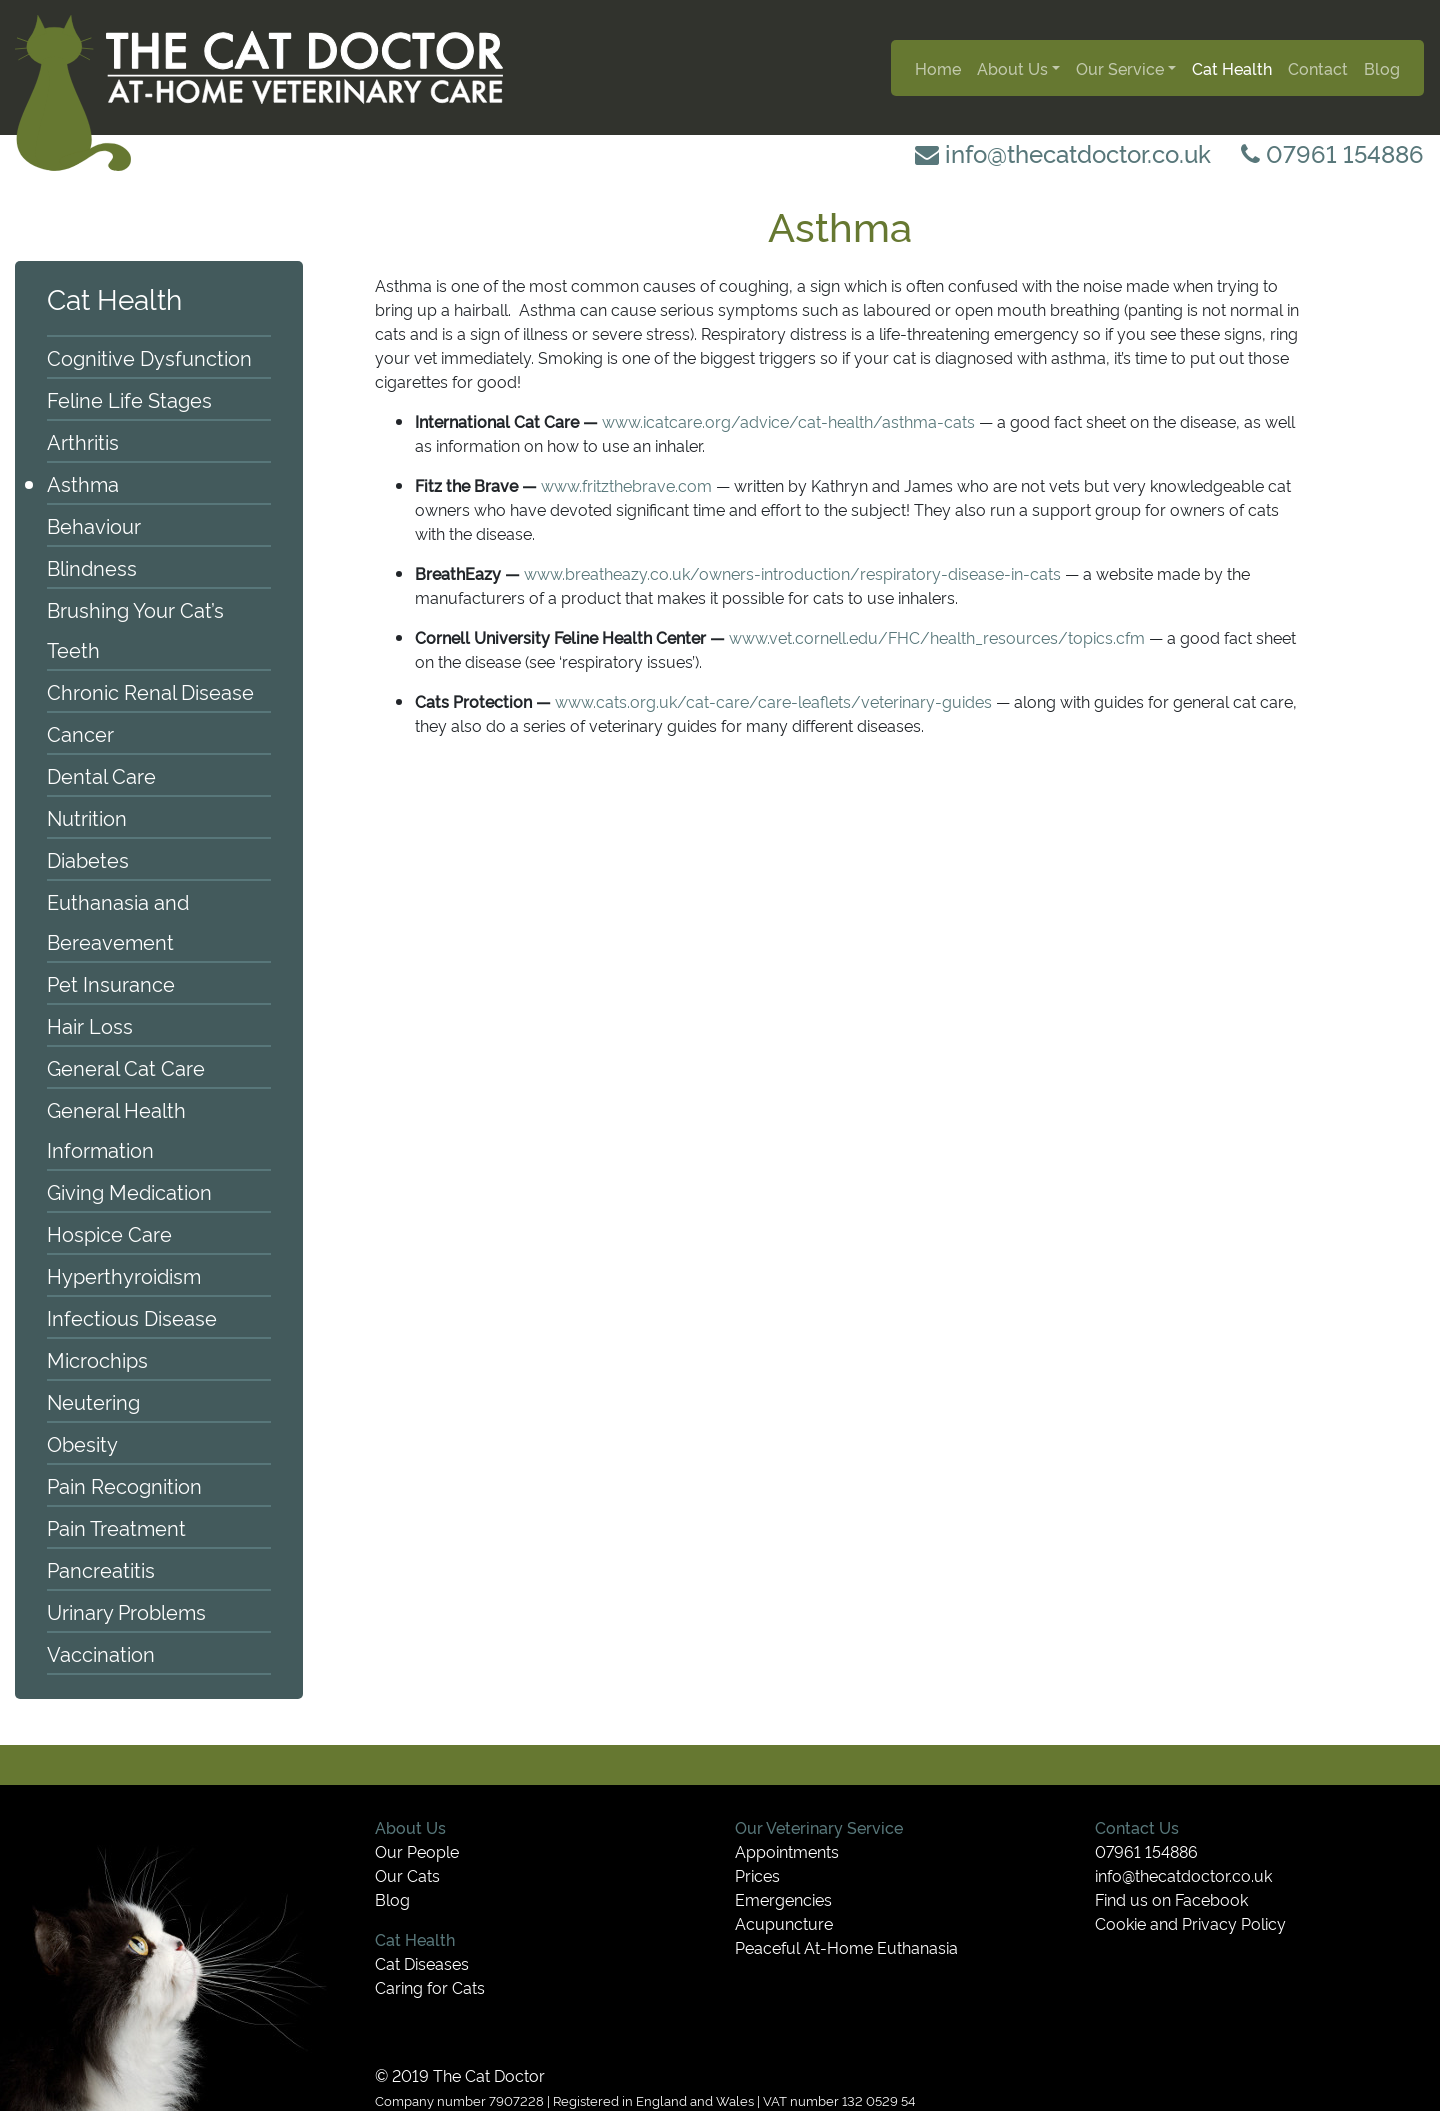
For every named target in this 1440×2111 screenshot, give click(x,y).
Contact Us (1137, 1827)
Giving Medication (129, 1191)
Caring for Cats (430, 1987)
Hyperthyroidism (124, 1275)
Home (938, 68)
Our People (417, 1851)
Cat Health (1232, 68)
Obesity (82, 1443)
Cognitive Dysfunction (149, 357)
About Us (1012, 68)
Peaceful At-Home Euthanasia (846, 1947)
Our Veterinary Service (819, 1827)
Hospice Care (109, 1233)
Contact (1318, 68)
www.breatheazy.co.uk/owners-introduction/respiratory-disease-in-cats (792, 573)
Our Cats (407, 1875)
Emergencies (783, 1899)
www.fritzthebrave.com (626, 485)
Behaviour (94, 525)
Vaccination (101, 1653)
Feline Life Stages (129, 399)
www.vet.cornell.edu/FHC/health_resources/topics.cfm (937, 637)
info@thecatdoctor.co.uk (1063, 152)
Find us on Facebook (1171, 1899)
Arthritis (83, 441)
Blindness (92, 567)
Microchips (97, 1359)
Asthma (83, 483)
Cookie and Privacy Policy (1190, 1923)
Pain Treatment (116, 1527)
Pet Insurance (111, 983)
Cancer (80, 733)
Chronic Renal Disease (150, 691)
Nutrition (87, 817)
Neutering (93, 1401)
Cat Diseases (422, 1963)
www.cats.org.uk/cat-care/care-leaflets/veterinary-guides (773, 701)
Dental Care (101, 775)
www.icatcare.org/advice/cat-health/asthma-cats (788, 421)
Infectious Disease (132, 1317)
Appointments (787, 1851)
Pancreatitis (101, 1569)
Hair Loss (90, 1025)
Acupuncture (784, 1923)
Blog (1382, 68)
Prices (757, 1875)
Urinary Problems (126, 1611)
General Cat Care (126, 1067)
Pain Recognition (124, 1485)
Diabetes (88, 859)
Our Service (1120, 68)
